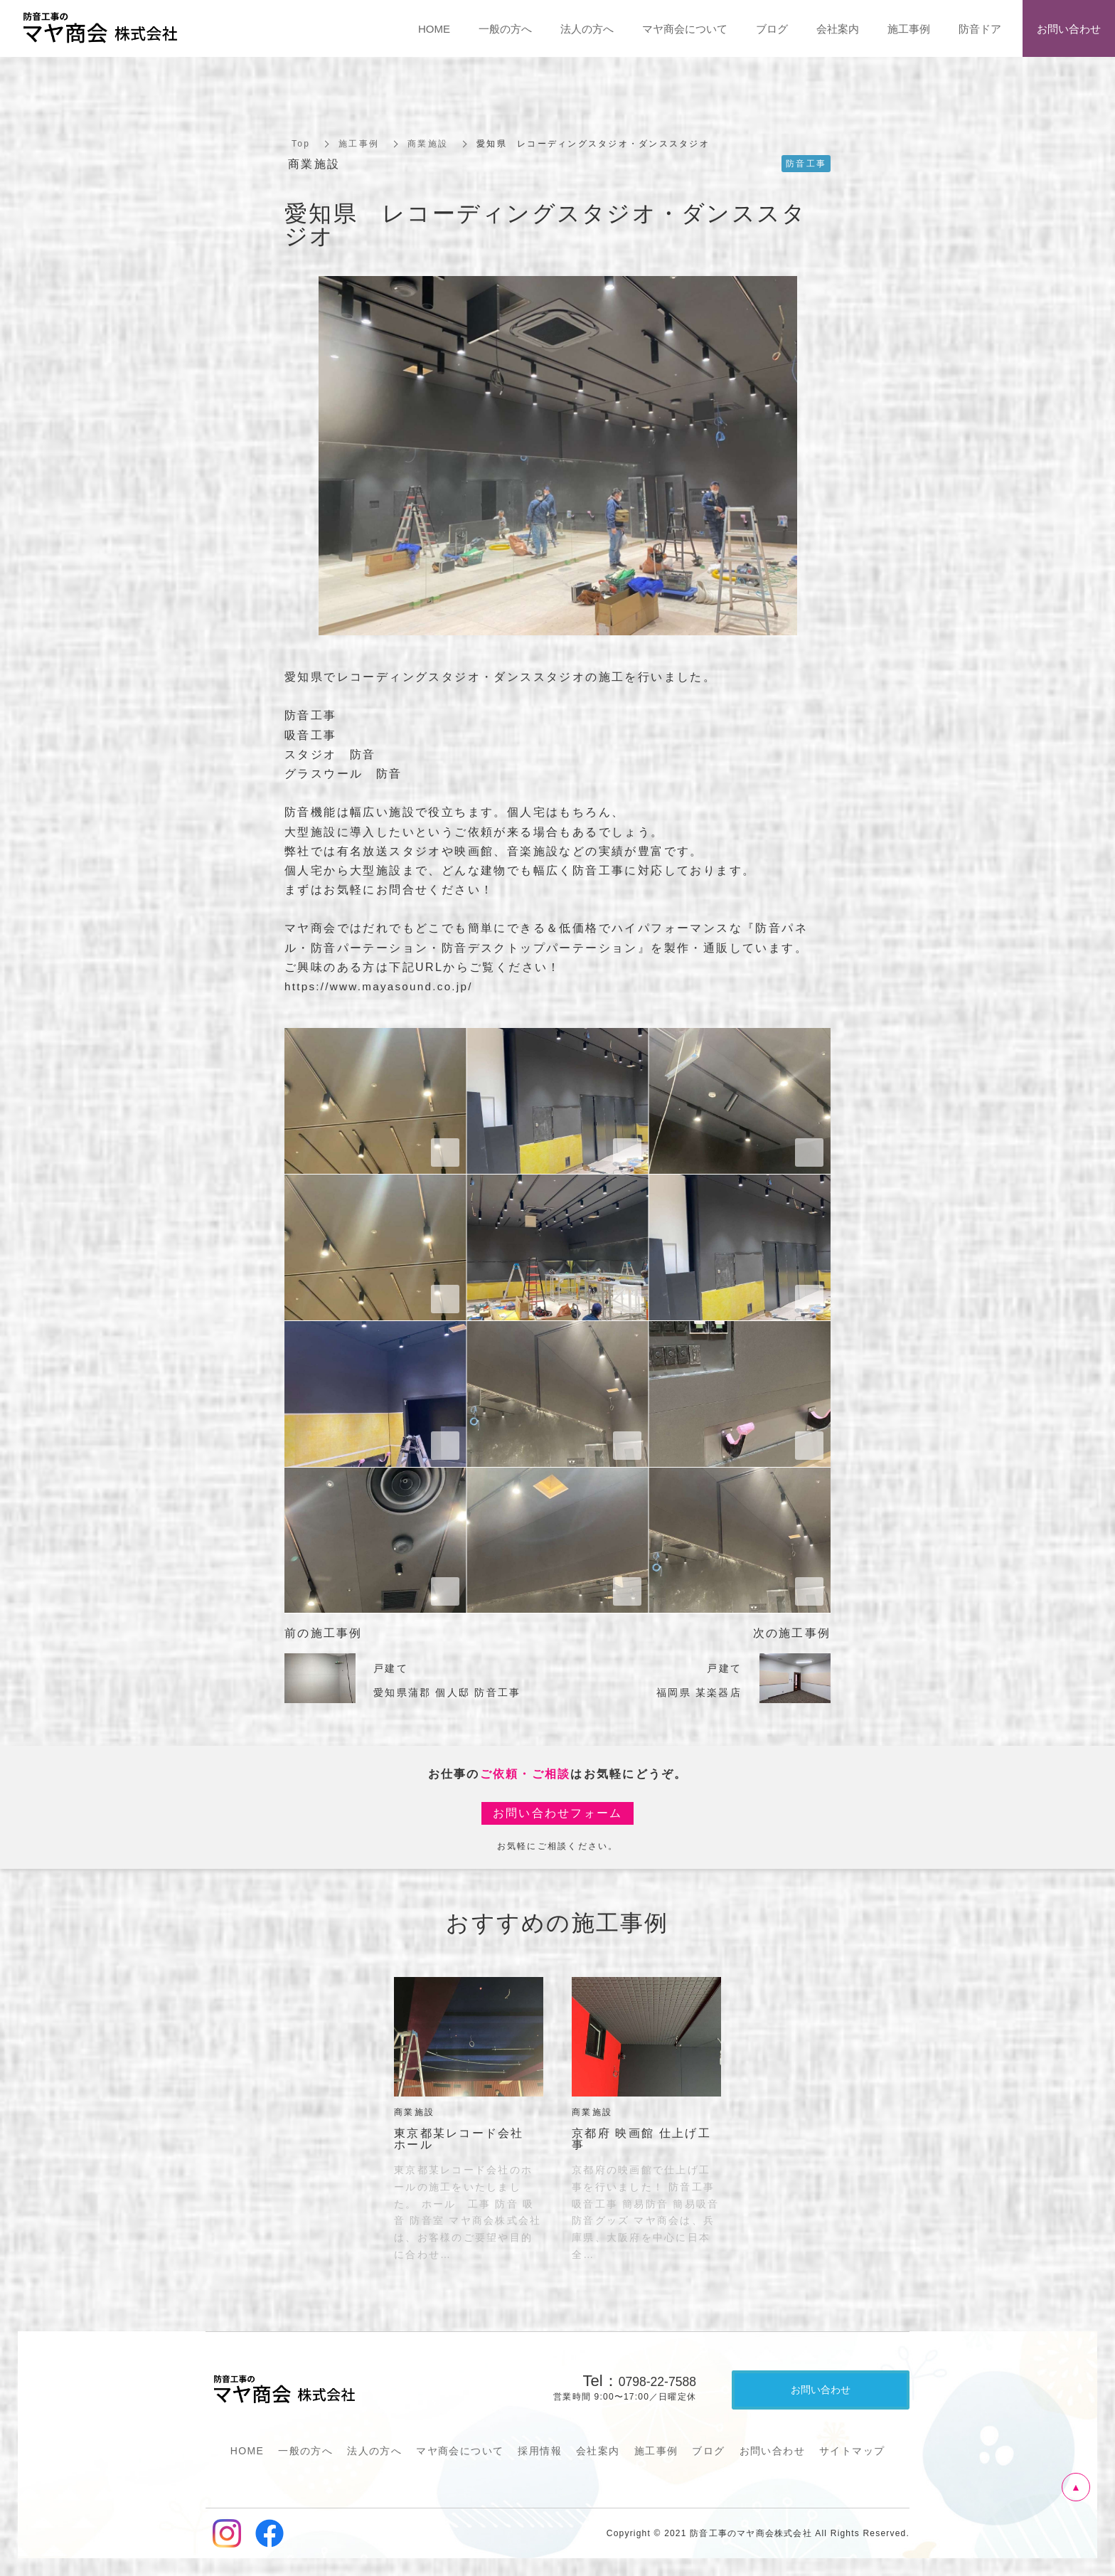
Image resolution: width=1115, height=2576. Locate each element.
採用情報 (540, 2450)
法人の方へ (374, 2450)
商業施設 (427, 144)
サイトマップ (852, 2450)
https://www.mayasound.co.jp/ (383, 986)
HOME (247, 2450)
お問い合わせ (772, 2450)
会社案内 (598, 2450)
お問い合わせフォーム (558, 1813)
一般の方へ (305, 2450)
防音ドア (980, 29)
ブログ (708, 2450)
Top (301, 144)
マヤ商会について (459, 2450)
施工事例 (358, 144)
